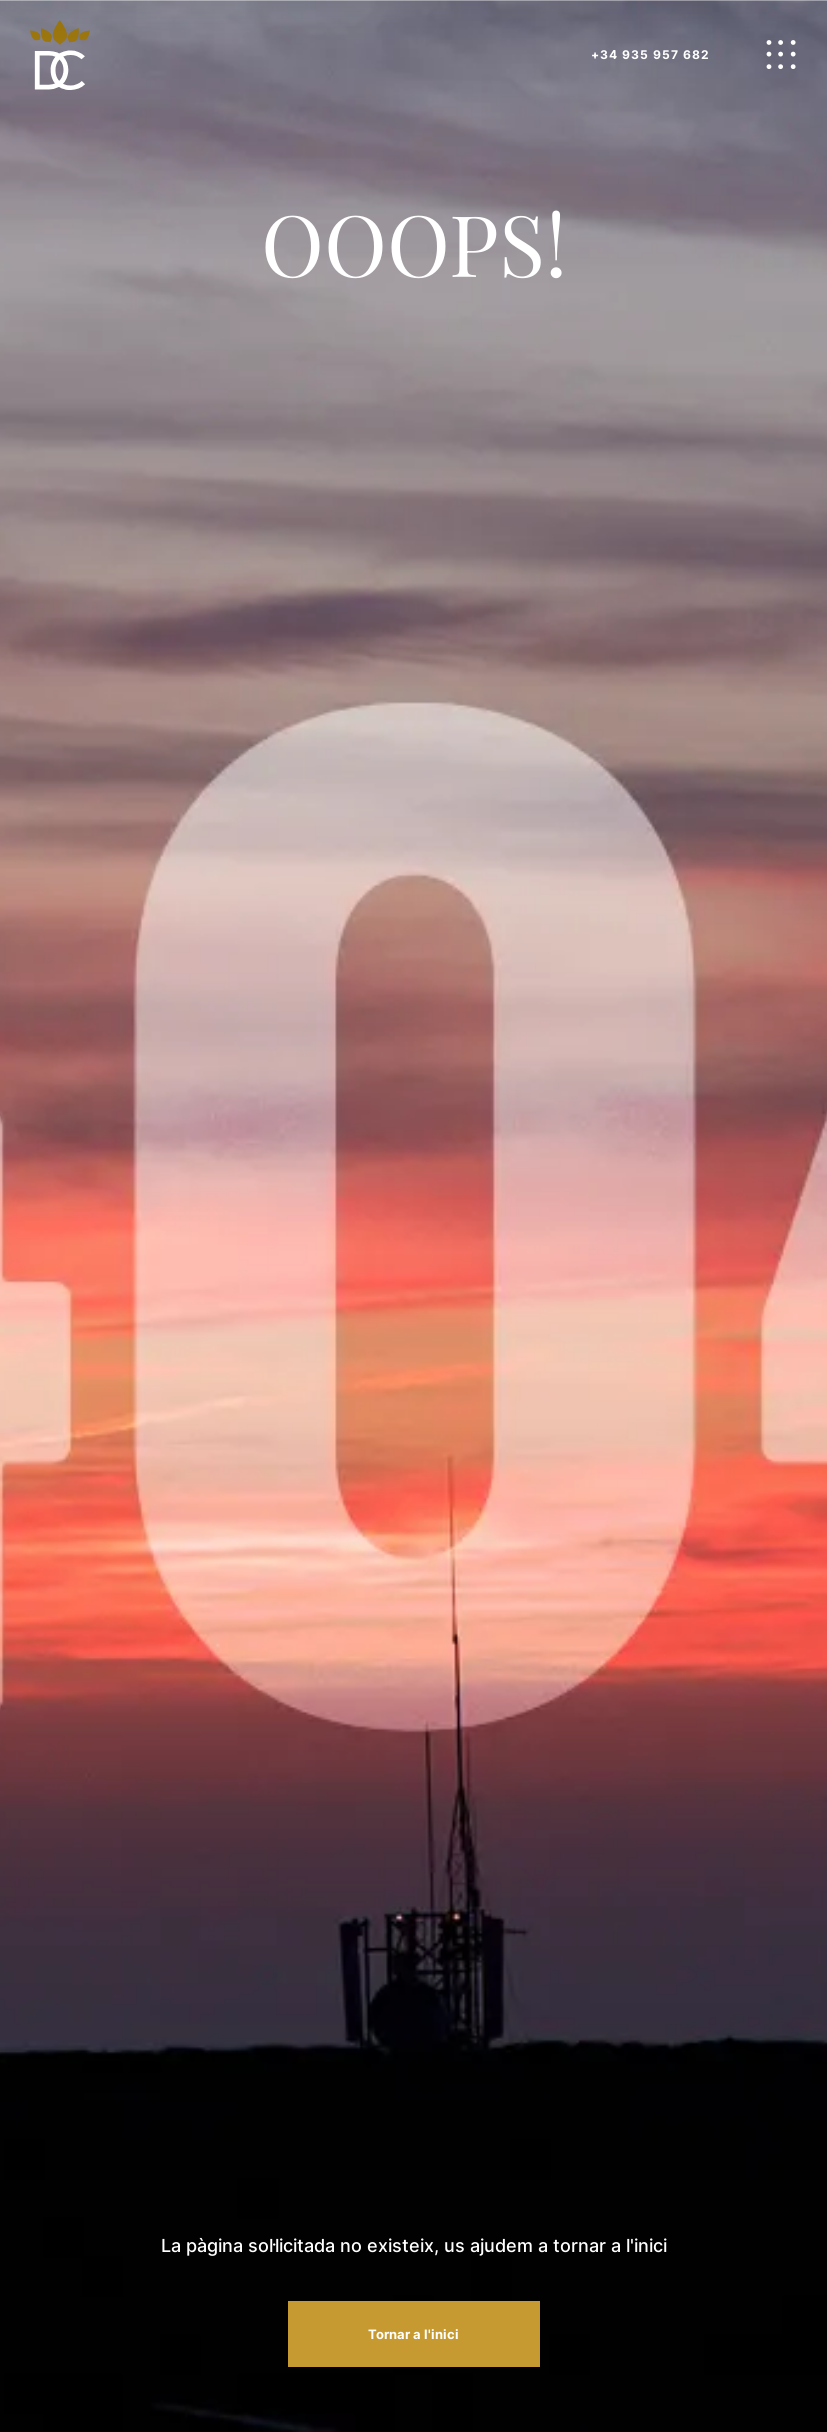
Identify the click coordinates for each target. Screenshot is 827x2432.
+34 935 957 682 (650, 54)
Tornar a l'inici (413, 2334)
